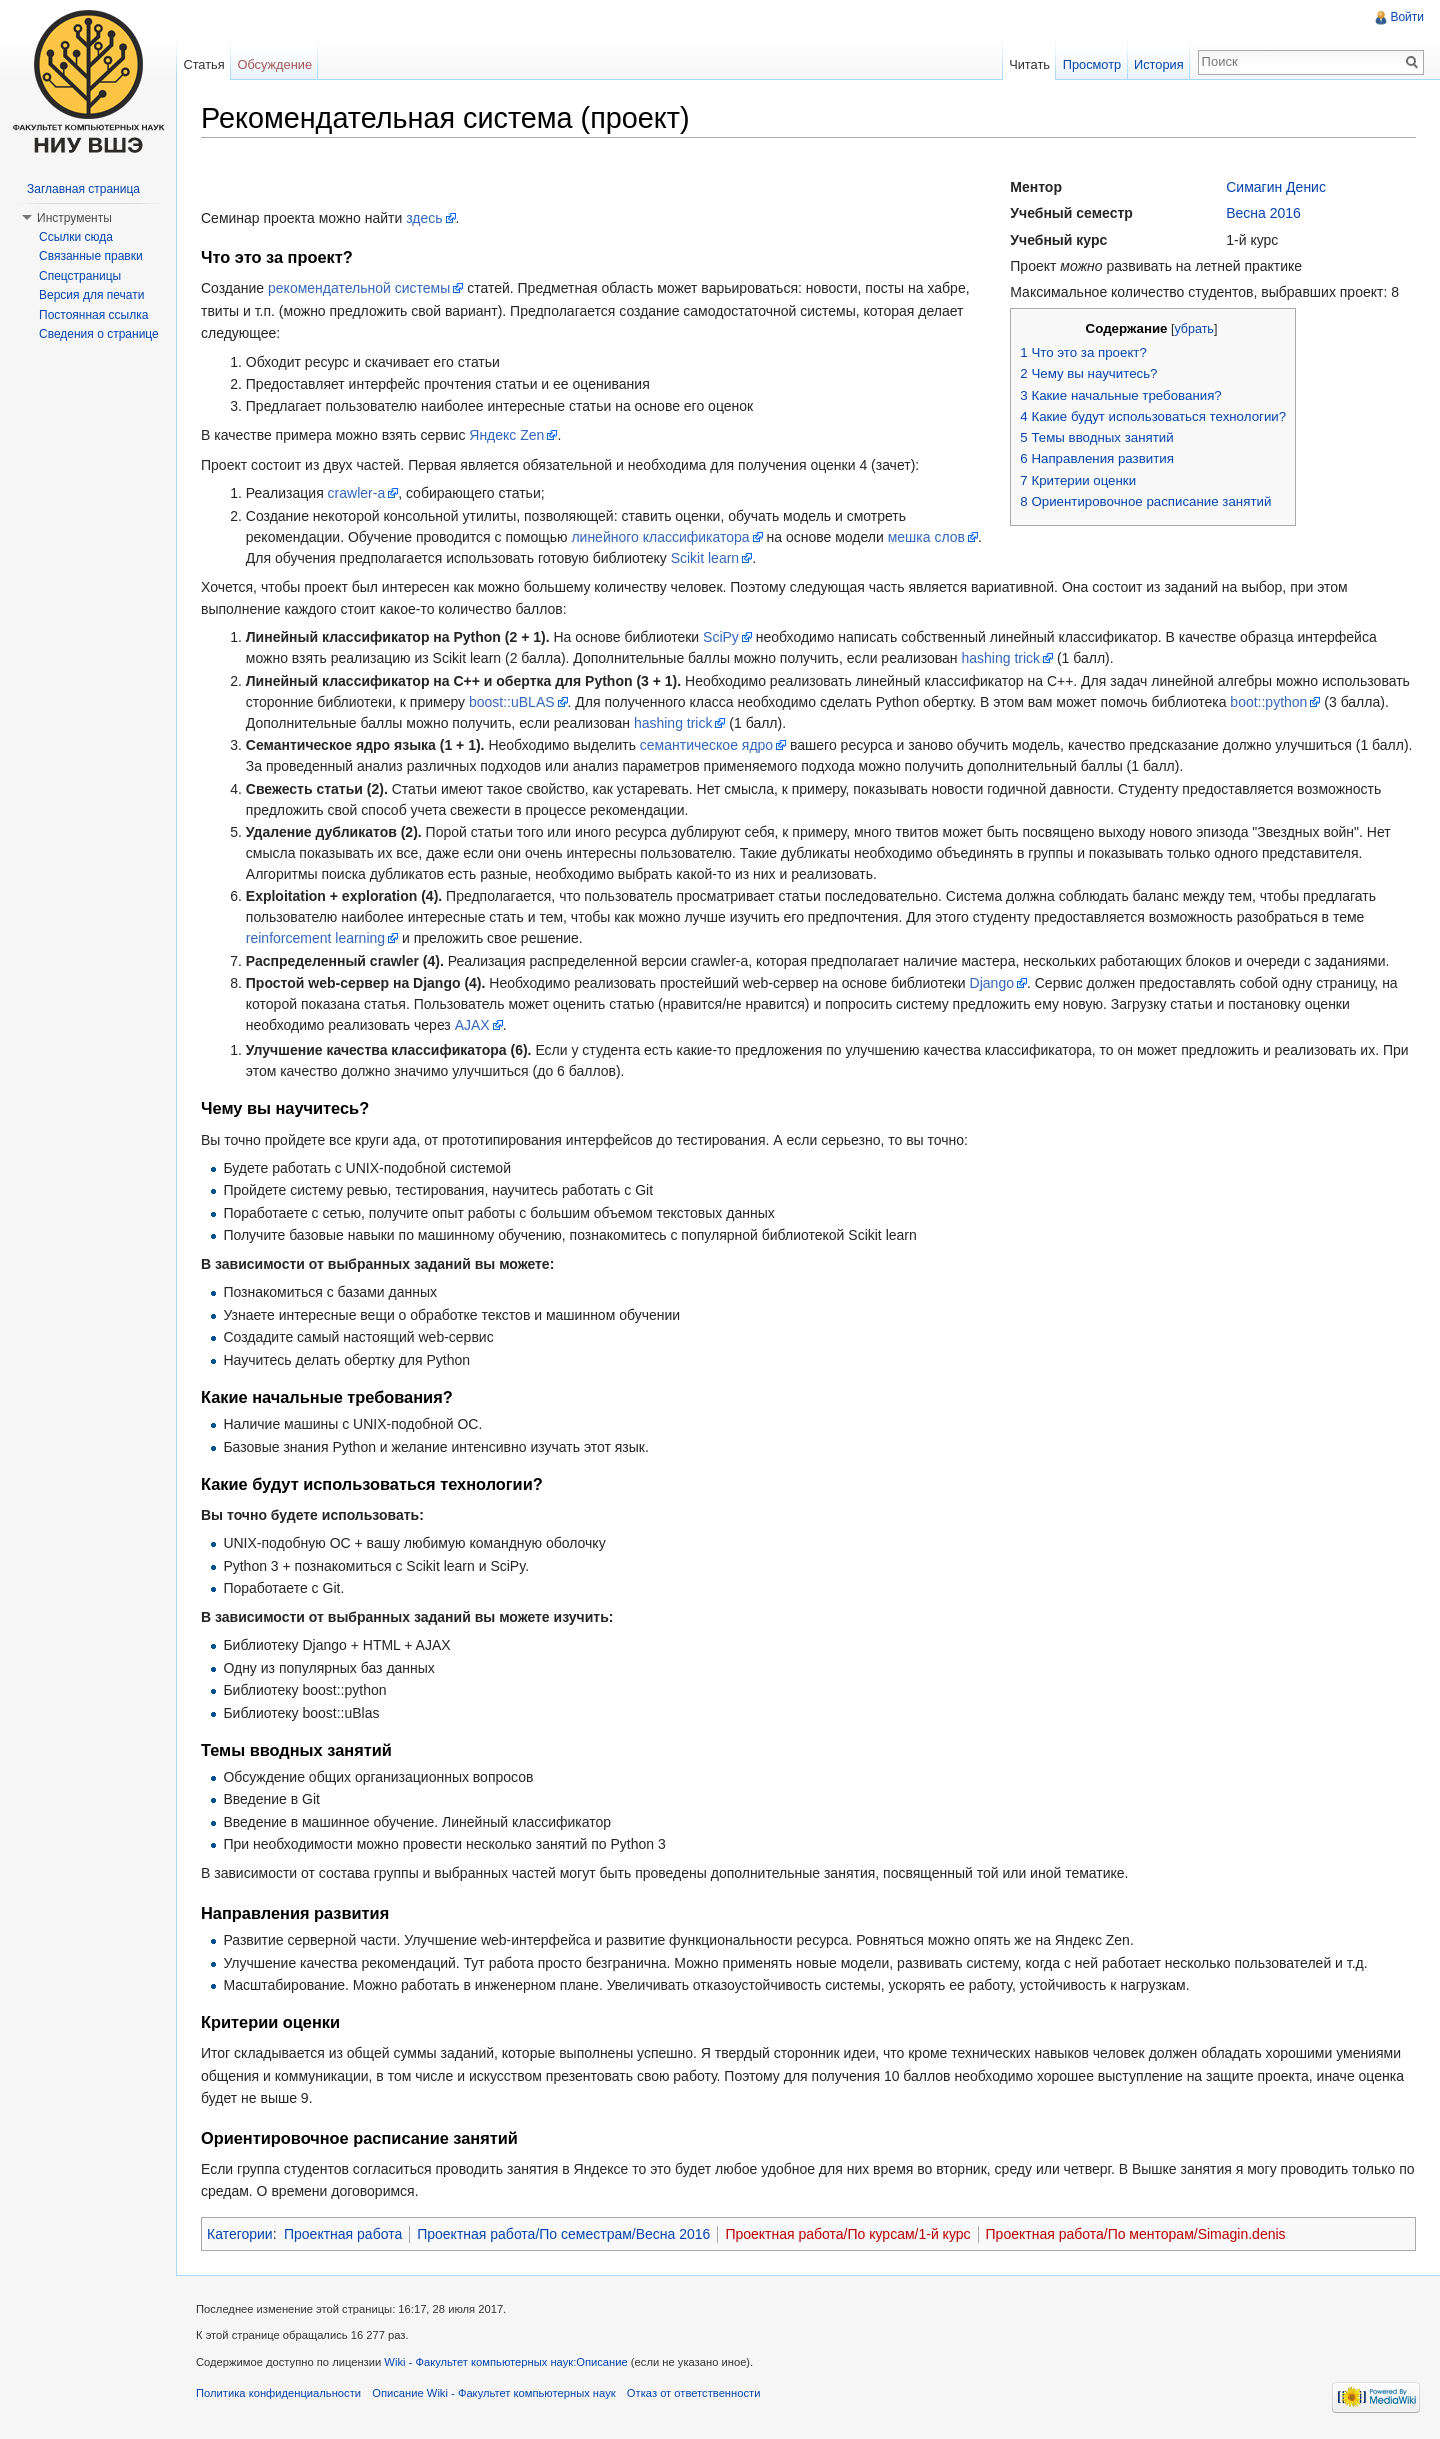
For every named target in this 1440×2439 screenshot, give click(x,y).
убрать (1193, 329)
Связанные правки (91, 256)
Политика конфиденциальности (278, 2393)
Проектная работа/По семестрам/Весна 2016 (563, 2234)
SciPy (721, 637)
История (1159, 64)
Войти (1407, 17)
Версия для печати (91, 295)
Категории (240, 2234)
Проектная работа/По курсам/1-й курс (847, 2234)
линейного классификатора (660, 537)
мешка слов (926, 537)
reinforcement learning (315, 938)
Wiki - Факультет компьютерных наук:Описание (505, 2362)
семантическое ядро (706, 745)
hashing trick (1000, 658)
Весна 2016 (1263, 213)
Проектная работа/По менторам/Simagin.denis (1136, 2234)
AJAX (472, 1025)
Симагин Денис (1276, 187)
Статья (203, 64)
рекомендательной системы (359, 288)
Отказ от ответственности (694, 2393)
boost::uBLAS (512, 702)
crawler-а (357, 493)
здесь (424, 218)
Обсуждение (274, 64)
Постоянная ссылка (93, 315)
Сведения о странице (99, 334)
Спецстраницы (80, 276)
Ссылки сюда (76, 237)
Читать (1029, 64)
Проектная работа (343, 2234)
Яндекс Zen (506, 435)
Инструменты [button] (74, 218)
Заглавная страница (83, 189)
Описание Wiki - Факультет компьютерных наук (493, 2393)
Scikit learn (705, 558)
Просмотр (1092, 64)
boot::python (1268, 702)
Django (992, 983)
